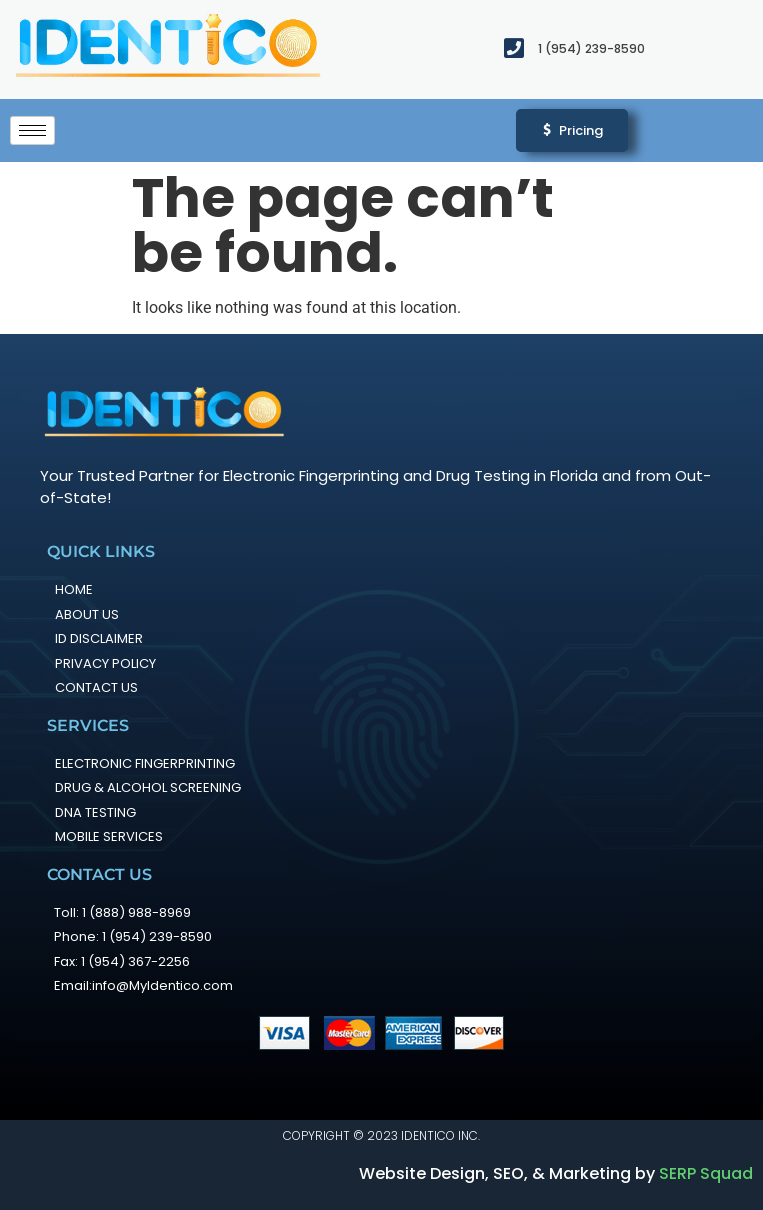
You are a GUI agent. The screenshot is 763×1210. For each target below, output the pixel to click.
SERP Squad (706, 1173)
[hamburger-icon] (32, 130)
